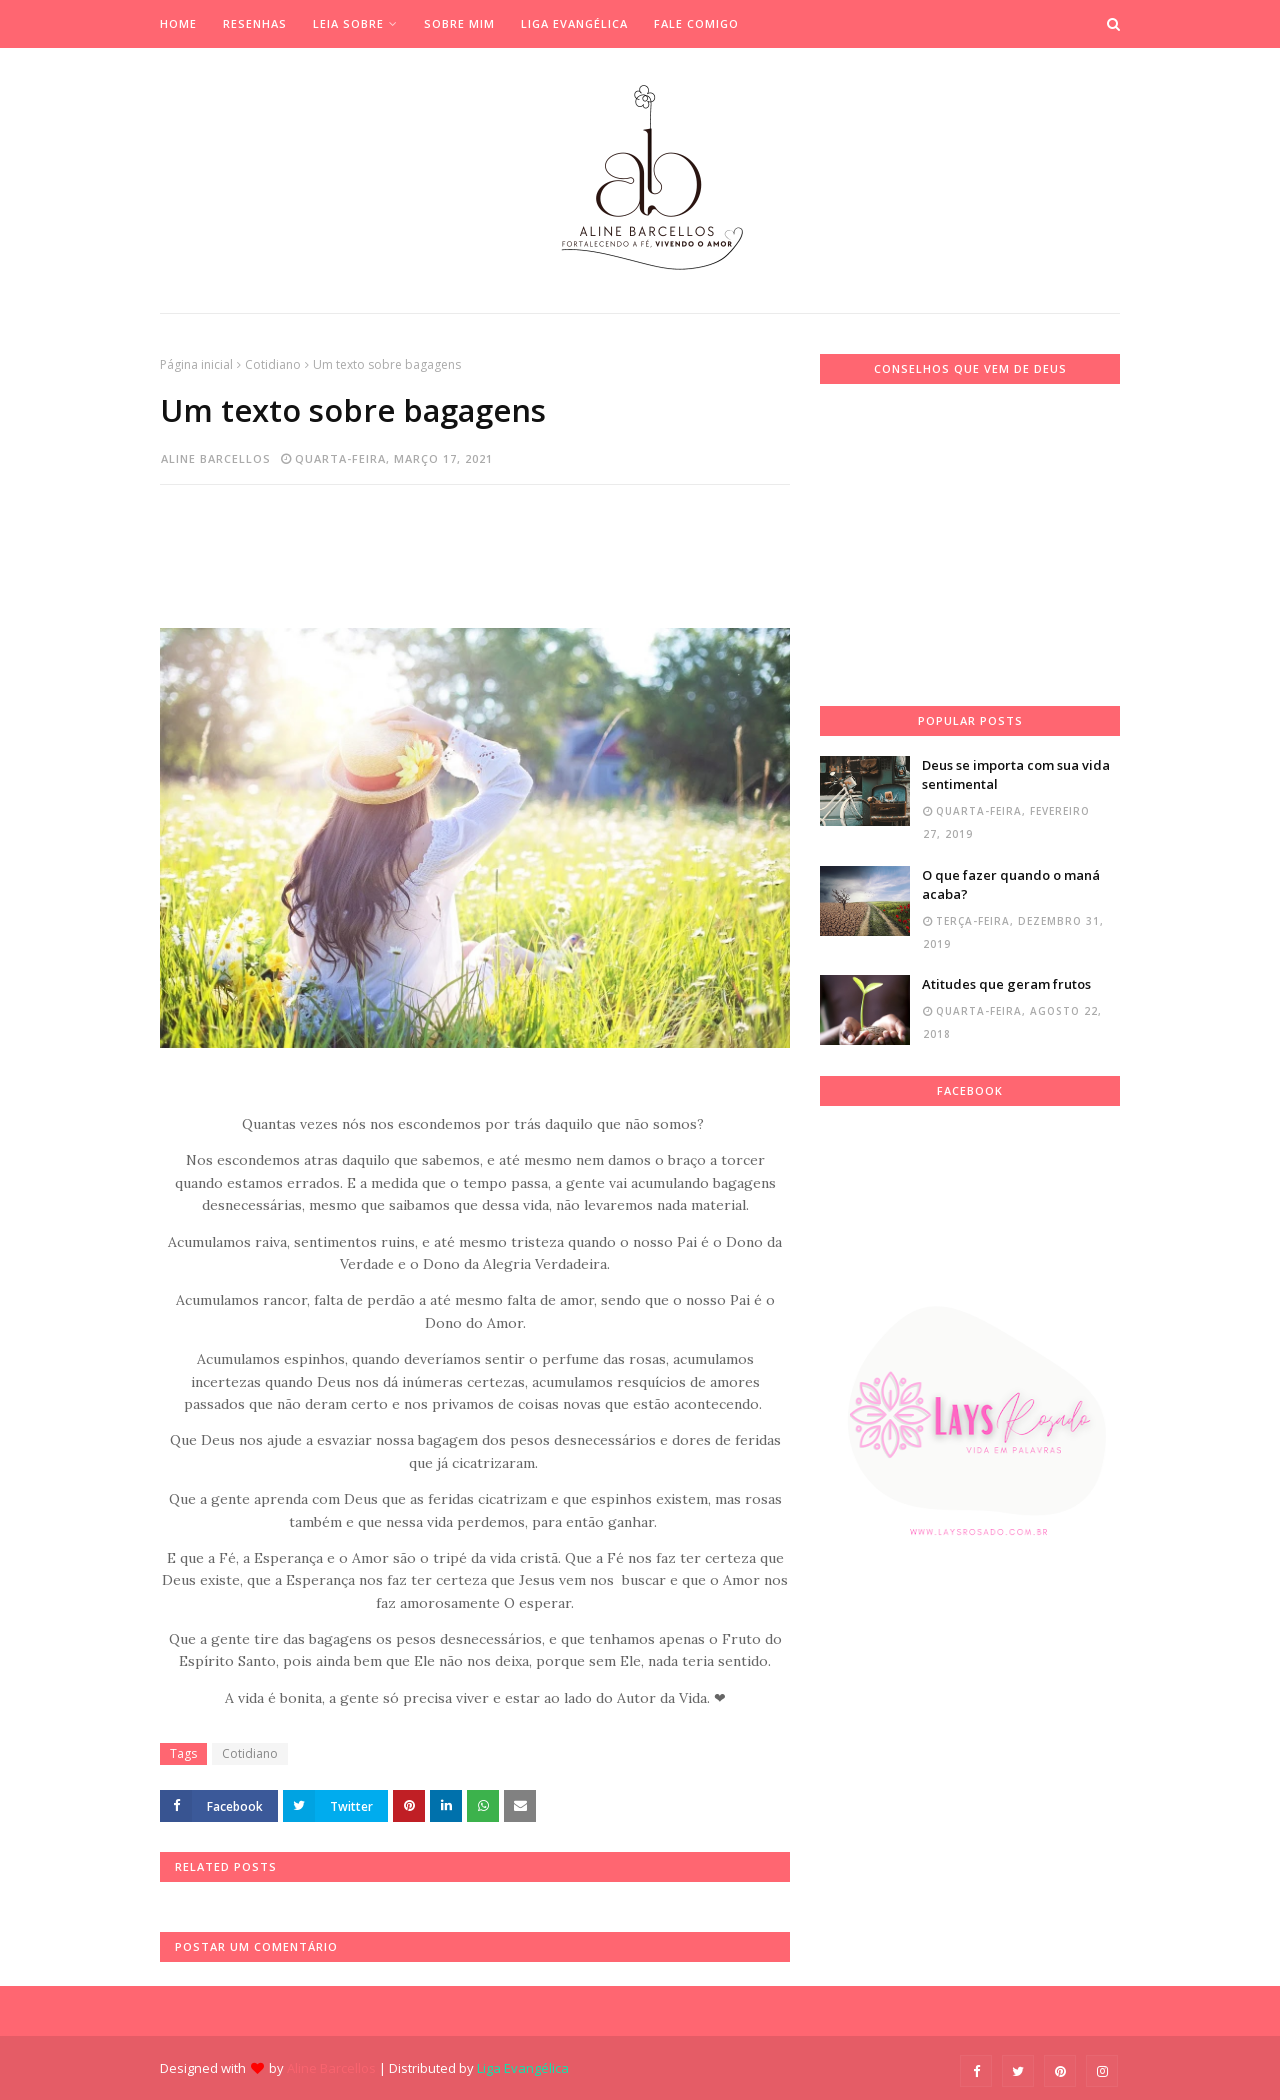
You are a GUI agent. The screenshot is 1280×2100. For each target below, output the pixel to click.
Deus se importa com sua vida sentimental (1016, 775)
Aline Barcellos (216, 458)
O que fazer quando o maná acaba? (1011, 885)
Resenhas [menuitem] (255, 23)
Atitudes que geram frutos (1006, 984)
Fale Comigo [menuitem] (696, 23)
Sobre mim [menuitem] (459, 23)
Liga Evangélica (523, 2068)
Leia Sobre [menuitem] (348, 23)
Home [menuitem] (178, 23)
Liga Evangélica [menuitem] (574, 23)
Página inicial (196, 364)
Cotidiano (273, 364)
